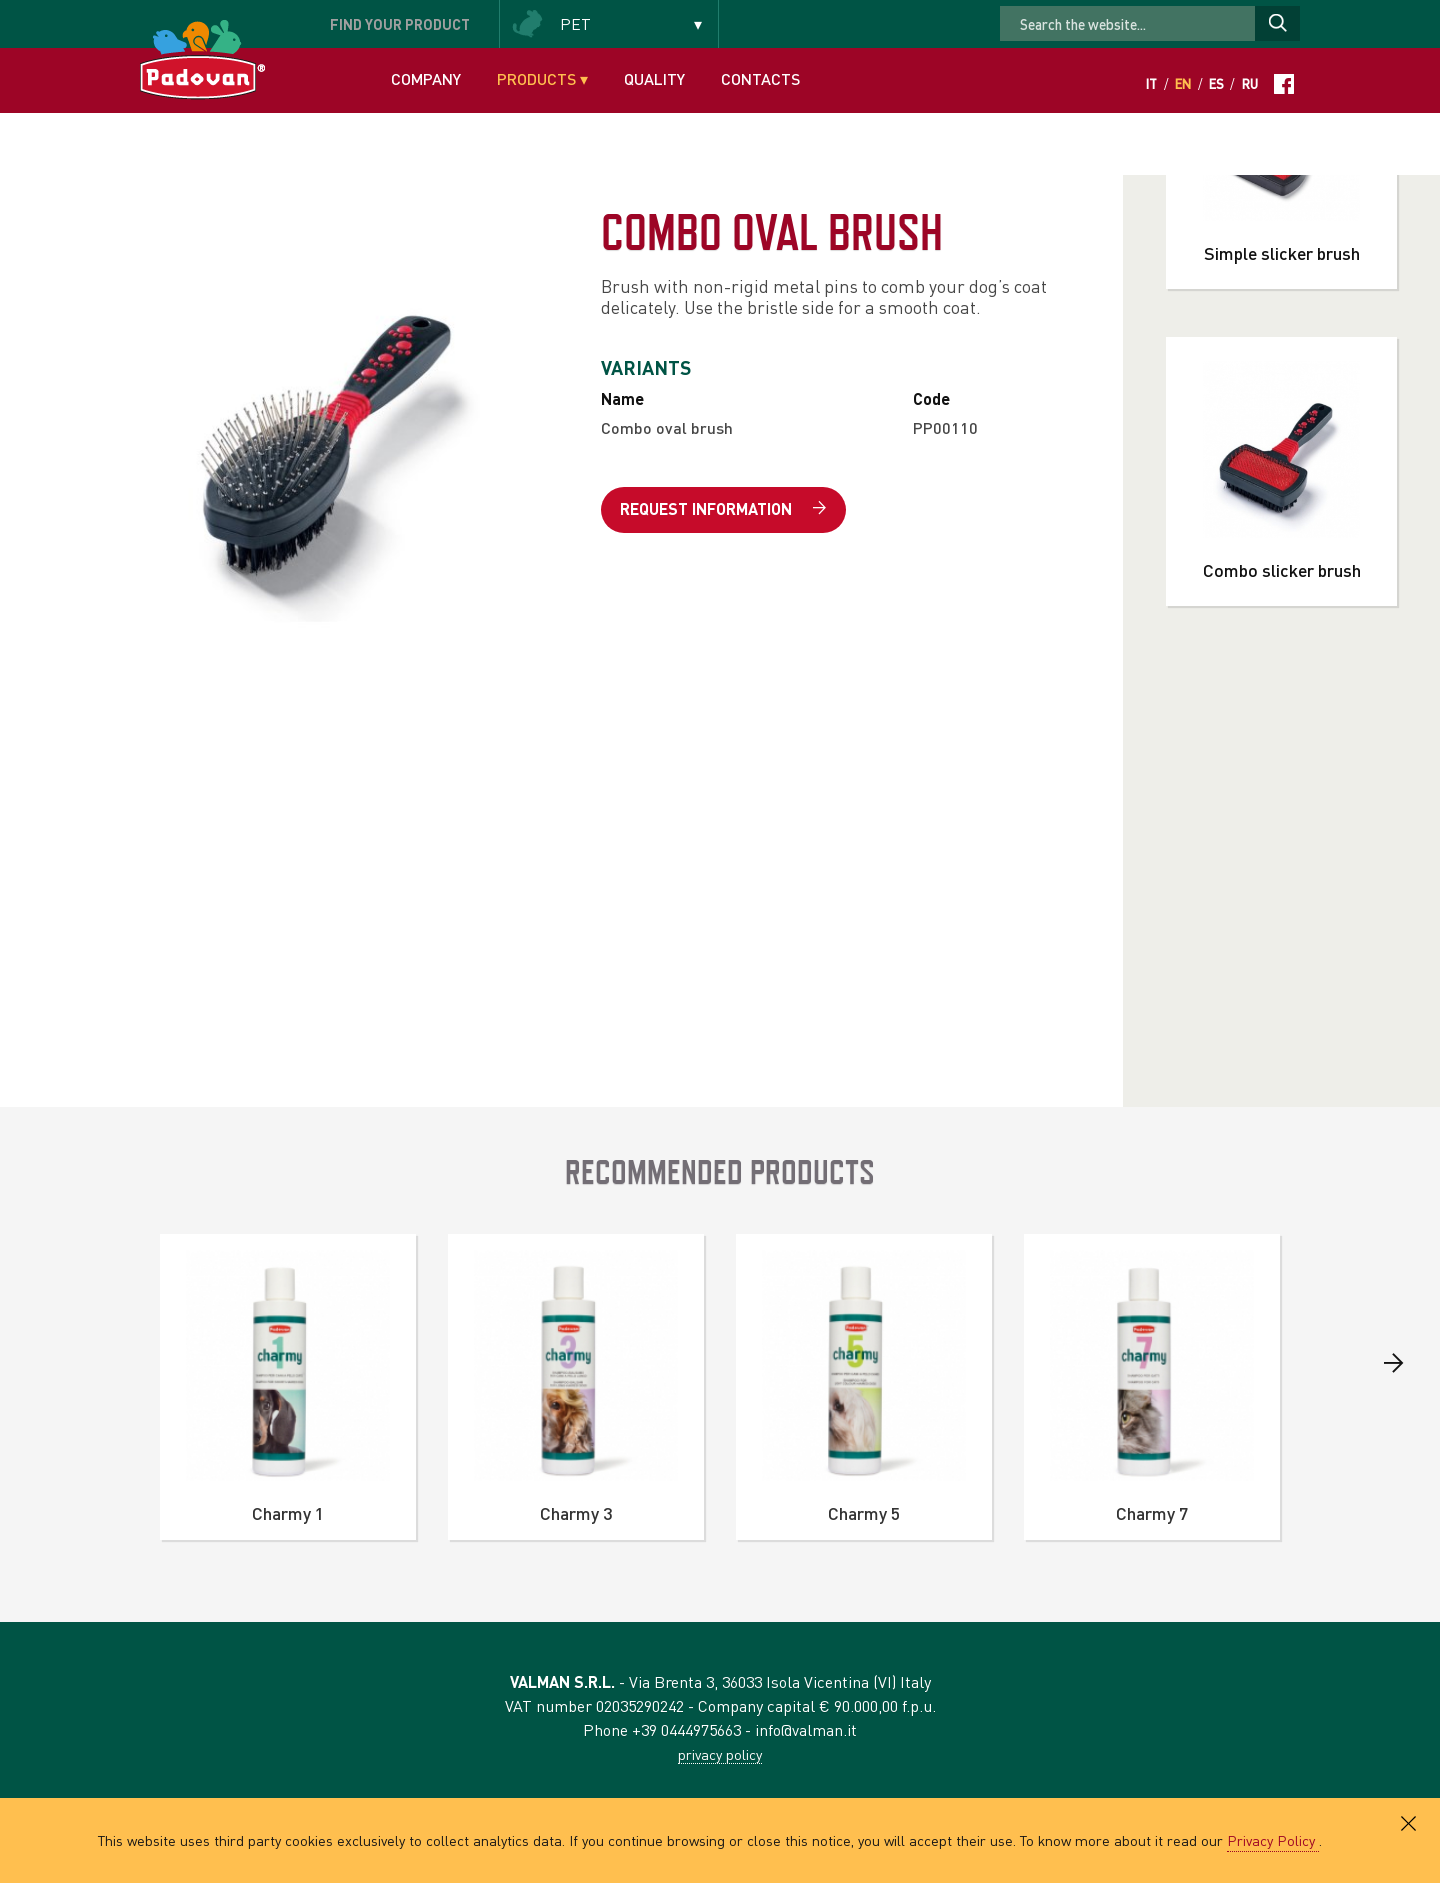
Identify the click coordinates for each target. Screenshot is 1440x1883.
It (1151, 84)
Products (542, 78)
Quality (654, 78)
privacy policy (720, 1754)
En (1183, 84)
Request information (723, 509)
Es (1216, 84)
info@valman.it (806, 1729)
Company (426, 78)
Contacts (760, 78)
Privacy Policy (1273, 1840)
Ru (1250, 84)
